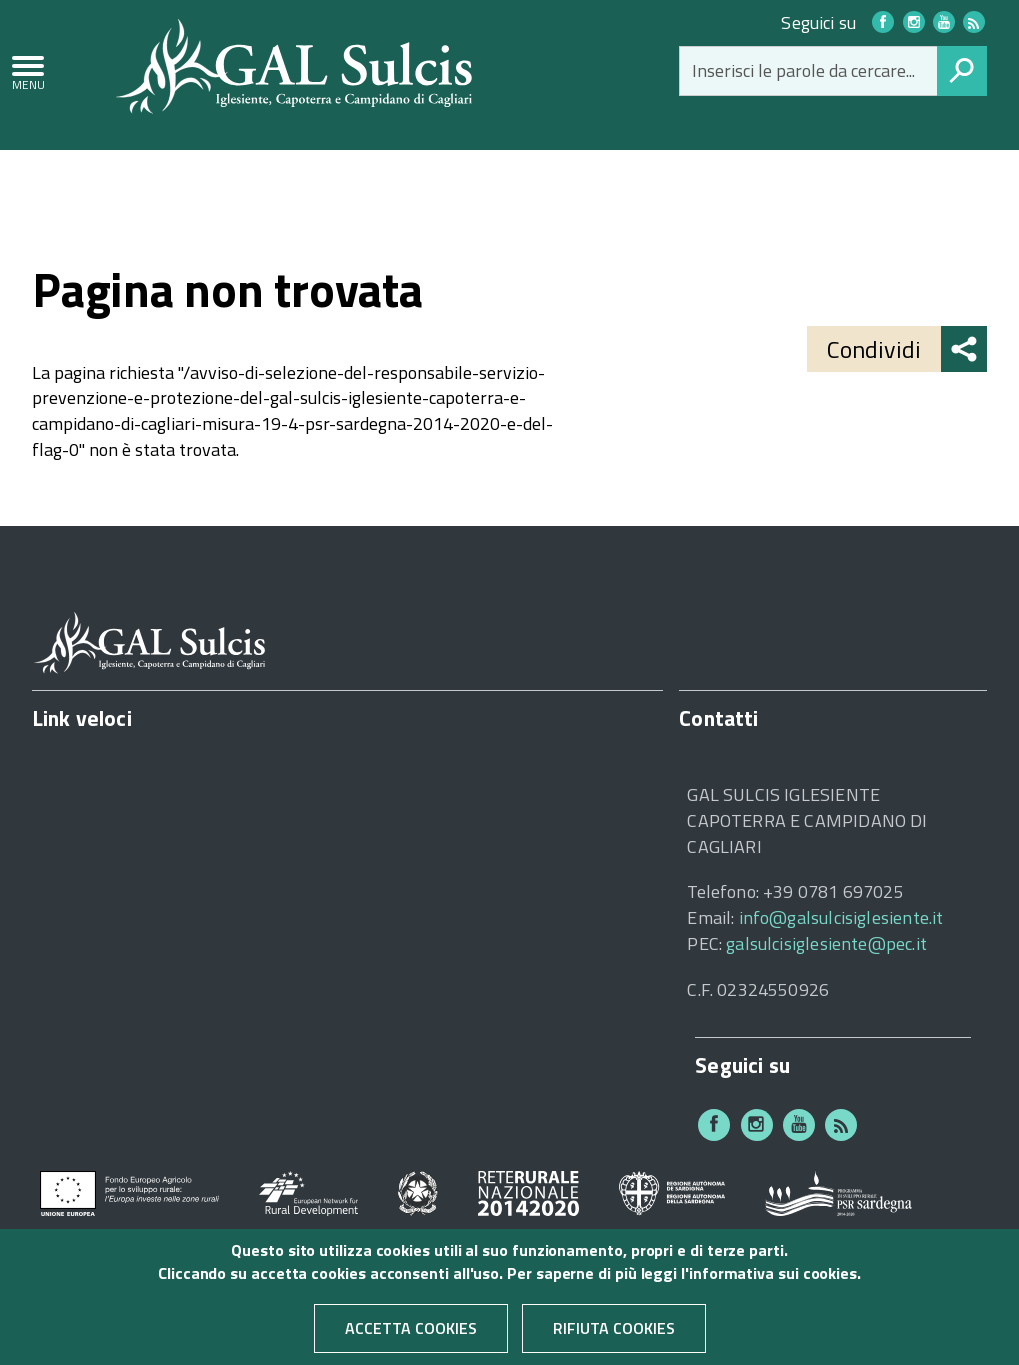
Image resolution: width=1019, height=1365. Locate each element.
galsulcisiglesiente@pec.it (826, 943)
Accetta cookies (411, 1337)
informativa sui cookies (773, 1282)
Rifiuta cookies (614, 1337)
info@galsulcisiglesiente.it (841, 917)
